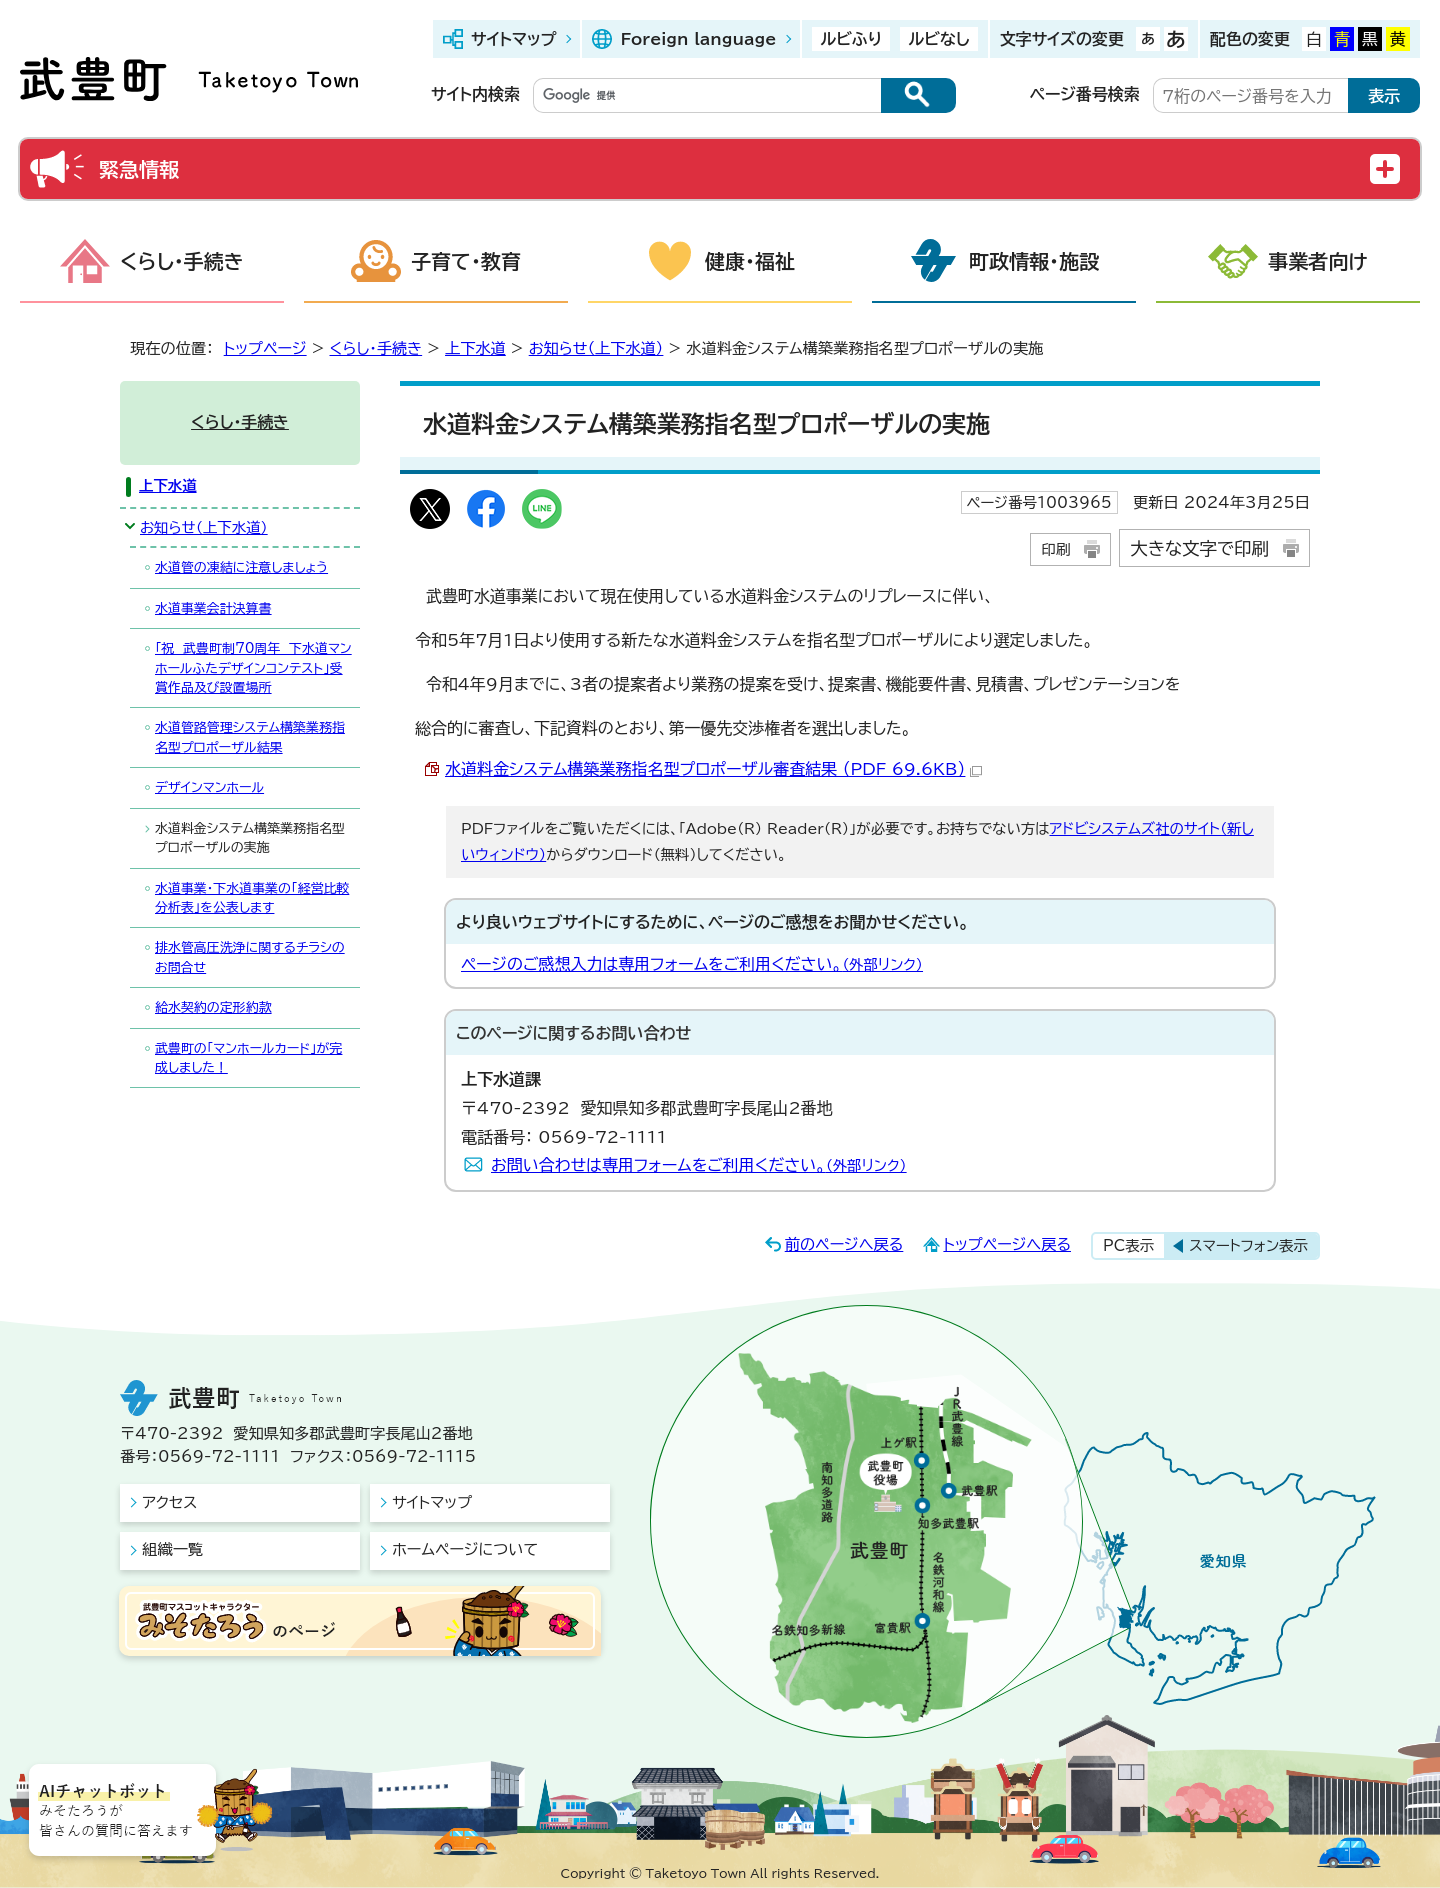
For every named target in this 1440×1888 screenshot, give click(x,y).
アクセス (169, 1502)
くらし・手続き (182, 261)
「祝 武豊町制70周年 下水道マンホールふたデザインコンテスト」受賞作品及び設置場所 (253, 668)
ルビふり (851, 39)
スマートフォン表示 (1248, 1245)
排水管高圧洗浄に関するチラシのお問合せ (250, 957)
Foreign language (698, 39)
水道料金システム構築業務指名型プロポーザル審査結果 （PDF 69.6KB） (713, 769)
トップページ (265, 348)
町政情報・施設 (1034, 261)
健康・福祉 (750, 261)
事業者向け (1318, 261)
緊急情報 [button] (139, 169)
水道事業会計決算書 (213, 608)
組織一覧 (172, 1549)
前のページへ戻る (844, 1244)
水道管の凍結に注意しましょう (241, 567)
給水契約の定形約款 (213, 1007)
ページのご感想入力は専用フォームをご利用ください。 (692, 964)
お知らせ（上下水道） (596, 348)
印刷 (1055, 549)
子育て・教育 (466, 261)
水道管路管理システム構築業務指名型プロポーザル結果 (250, 737)
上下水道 (475, 348)
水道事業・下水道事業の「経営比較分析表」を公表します (252, 898)
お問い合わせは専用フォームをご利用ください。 (699, 1165)
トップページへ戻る (1007, 1244)
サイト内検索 (475, 94)
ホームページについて (465, 1549)
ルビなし (938, 39)
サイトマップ (513, 39)
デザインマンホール (209, 787)
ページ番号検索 (1085, 94)
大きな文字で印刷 (1199, 548)
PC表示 (1128, 1245)
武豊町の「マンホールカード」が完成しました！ (248, 1058)
